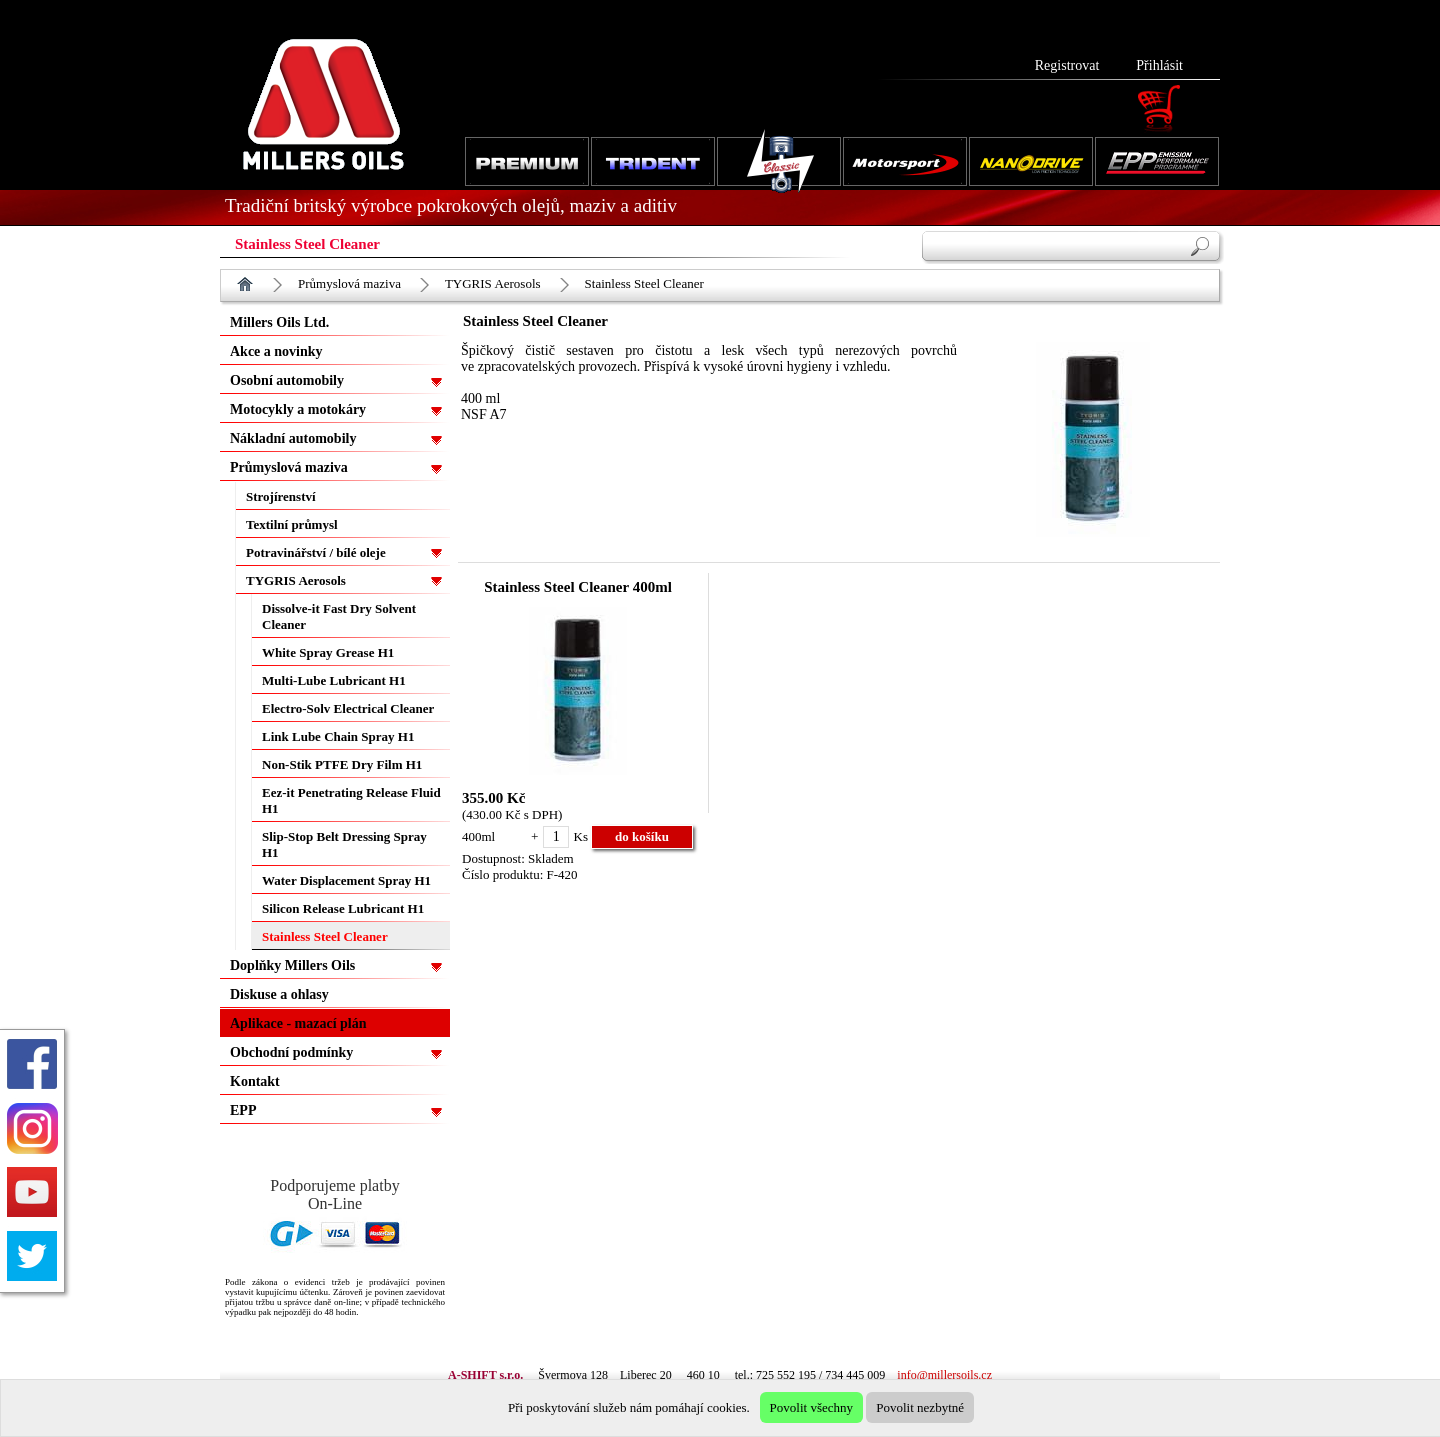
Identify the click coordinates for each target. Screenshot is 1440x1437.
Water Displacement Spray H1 (346, 880)
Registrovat (1067, 65)
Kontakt (255, 1081)
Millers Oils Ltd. (279, 322)
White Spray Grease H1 (328, 652)
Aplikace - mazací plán (298, 1023)
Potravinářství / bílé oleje (316, 552)
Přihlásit (1159, 65)
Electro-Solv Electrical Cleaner (348, 708)
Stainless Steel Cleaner (644, 283)
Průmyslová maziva (349, 283)
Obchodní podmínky (291, 1052)
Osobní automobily (287, 380)
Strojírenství (281, 496)
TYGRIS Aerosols (493, 283)
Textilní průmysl (292, 524)
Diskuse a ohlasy (279, 994)
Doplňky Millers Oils (292, 965)
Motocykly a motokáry (298, 409)
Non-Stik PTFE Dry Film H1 (342, 764)
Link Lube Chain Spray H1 (338, 736)
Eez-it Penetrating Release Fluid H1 (351, 800)
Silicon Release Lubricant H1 (343, 908)
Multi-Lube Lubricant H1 (334, 680)
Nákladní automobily (293, 438)
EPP (243, 1110)
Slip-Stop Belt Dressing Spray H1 (344, 844)
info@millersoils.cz (944, 1375)
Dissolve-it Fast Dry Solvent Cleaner (339, 616)
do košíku (642, 836)
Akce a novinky (276, 351)
